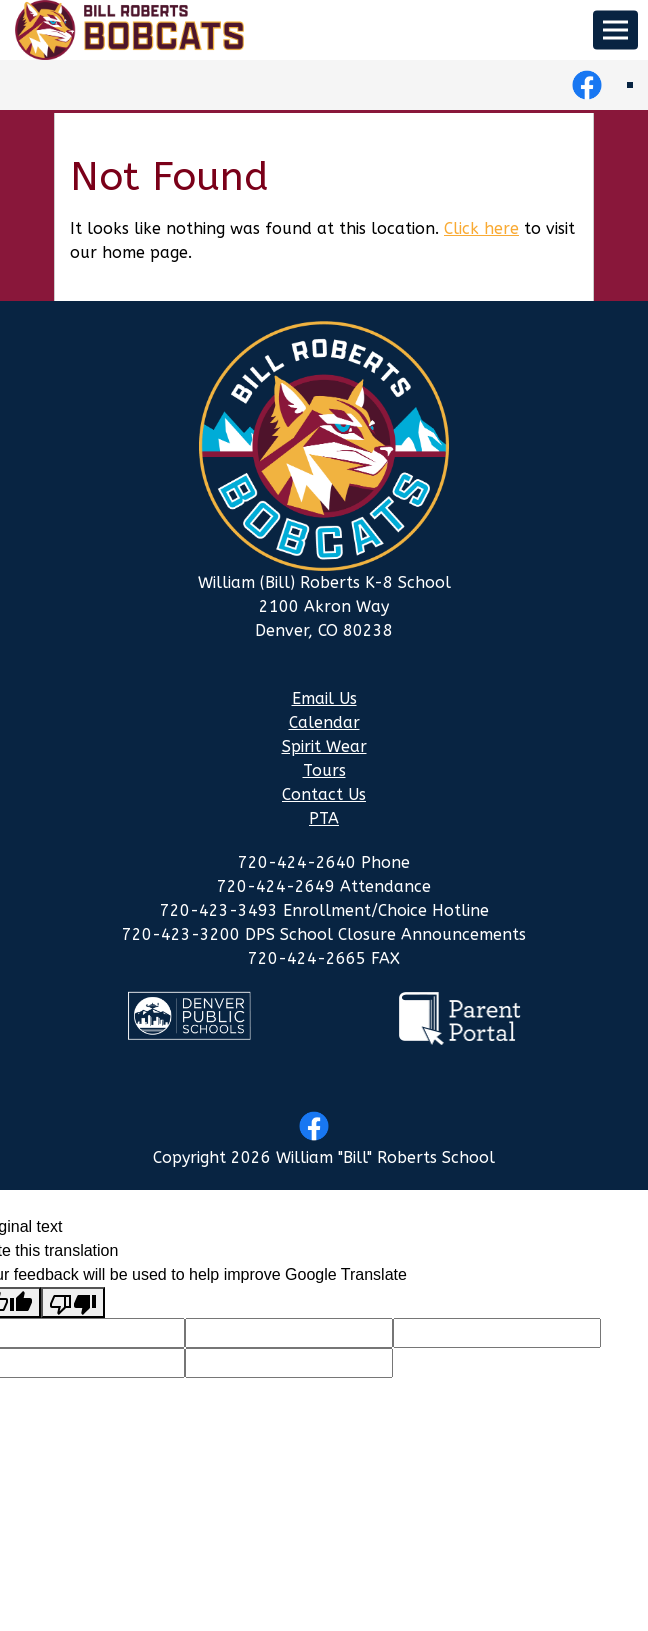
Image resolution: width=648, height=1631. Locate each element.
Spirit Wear (324, 746)
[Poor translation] (73, 1302)
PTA (324, 818)
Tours (324, 770)
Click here (481, 228)
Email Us (324, 698)
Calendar (324, 722)
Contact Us (324, 794)
